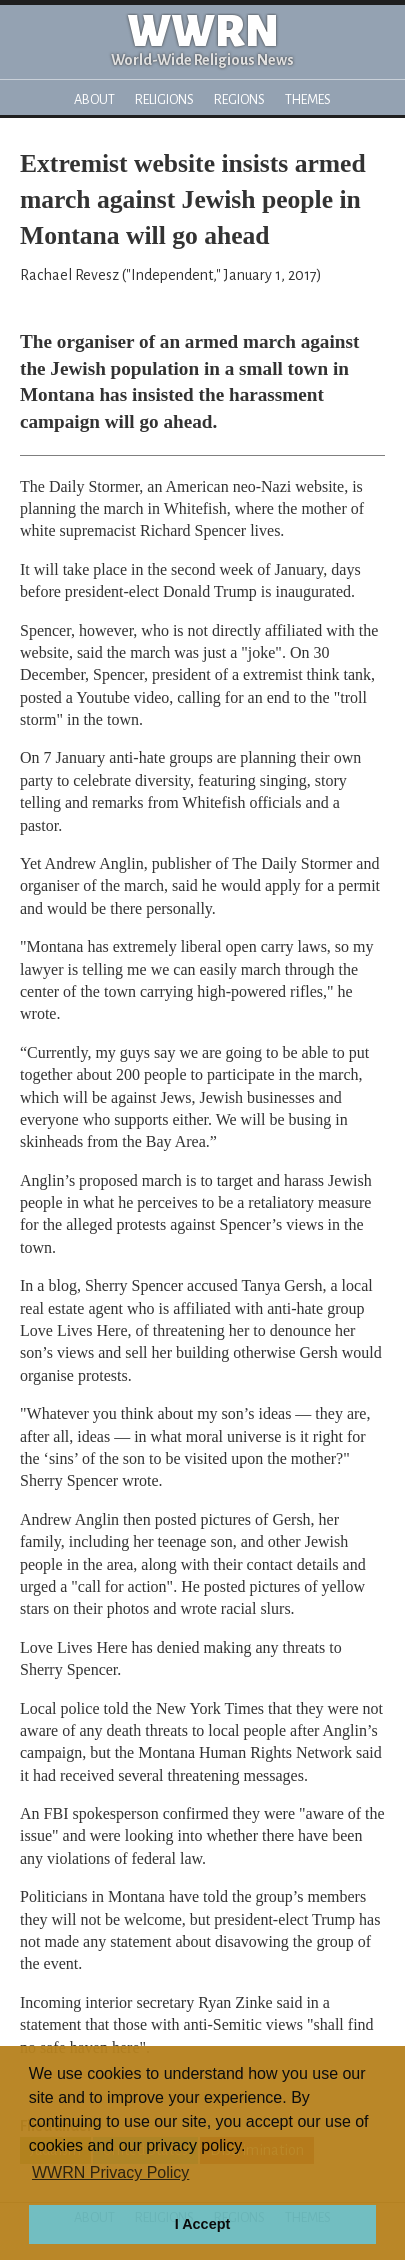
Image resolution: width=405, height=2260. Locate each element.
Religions (164, 99)
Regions (239, 99)
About (94, 99)
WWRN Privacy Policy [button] (110, 2172)
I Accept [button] (202, 2224)
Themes (308, 99)
